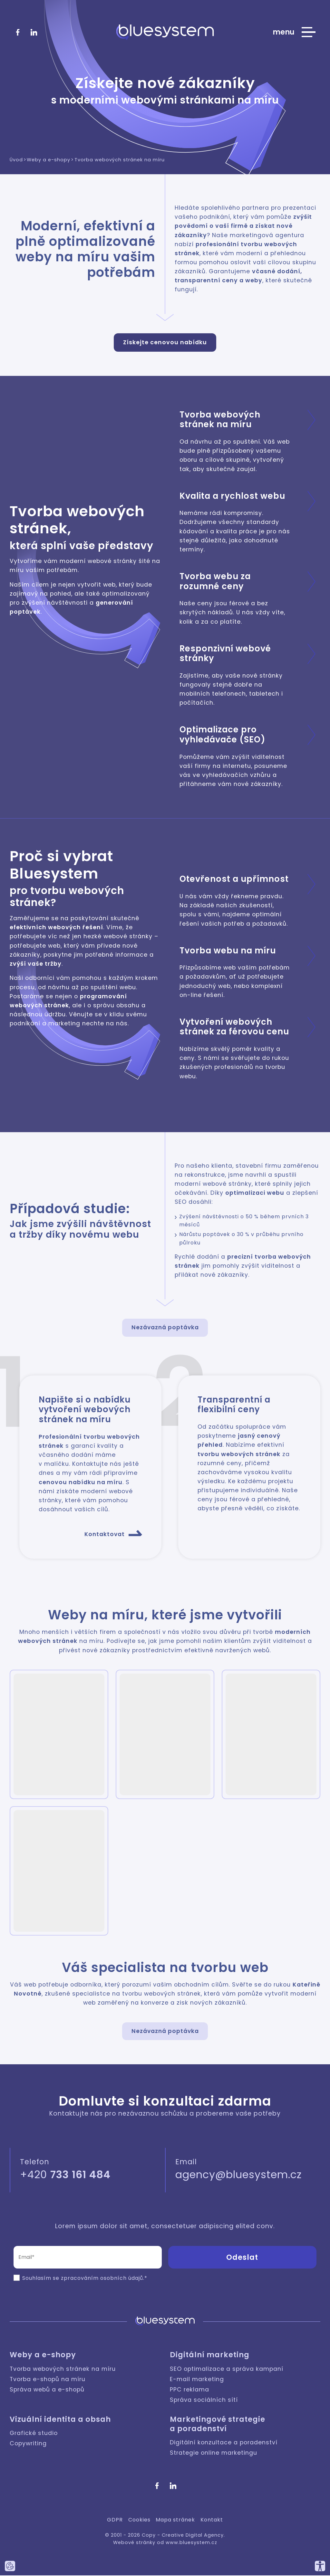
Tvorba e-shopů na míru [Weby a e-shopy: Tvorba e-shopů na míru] (47, 2380)
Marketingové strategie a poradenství (217, 2424)
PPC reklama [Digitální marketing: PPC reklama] (189, 2390)
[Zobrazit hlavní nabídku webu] (294, 32)
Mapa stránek (175, 2520)
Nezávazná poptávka (165, 1328)
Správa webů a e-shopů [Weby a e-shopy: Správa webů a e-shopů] (47, 2390)
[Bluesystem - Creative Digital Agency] (165, 32)
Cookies (139, 2520)
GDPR (115, 2520)
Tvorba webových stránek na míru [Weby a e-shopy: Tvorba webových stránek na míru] (63, 2369)
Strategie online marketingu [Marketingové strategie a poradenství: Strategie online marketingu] (213, 2454)
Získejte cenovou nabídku (165, 342)
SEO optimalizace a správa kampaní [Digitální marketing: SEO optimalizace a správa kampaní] (226, 2369)
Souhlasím (36, 2278)
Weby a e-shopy (43, 2355)
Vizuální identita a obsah (60, 2420)
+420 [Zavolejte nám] (65, 2175)
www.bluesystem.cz (191, 2543)
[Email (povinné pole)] (88, 2258)
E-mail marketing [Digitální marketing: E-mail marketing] (197, 2380)
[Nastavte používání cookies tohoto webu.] (10, 2566)
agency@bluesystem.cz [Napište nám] (238, 2175)
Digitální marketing (209, 2355)
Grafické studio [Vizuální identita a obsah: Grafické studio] (34, 2434)
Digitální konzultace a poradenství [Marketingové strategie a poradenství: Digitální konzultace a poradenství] (223, 2443)
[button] (59, 1735)
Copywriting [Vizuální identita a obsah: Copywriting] (28, 2444)
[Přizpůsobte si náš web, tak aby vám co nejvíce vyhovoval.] (320, 2566)
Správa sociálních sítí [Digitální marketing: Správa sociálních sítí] (204, 2400)
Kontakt (211, 2520)
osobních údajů (121, 2278)
